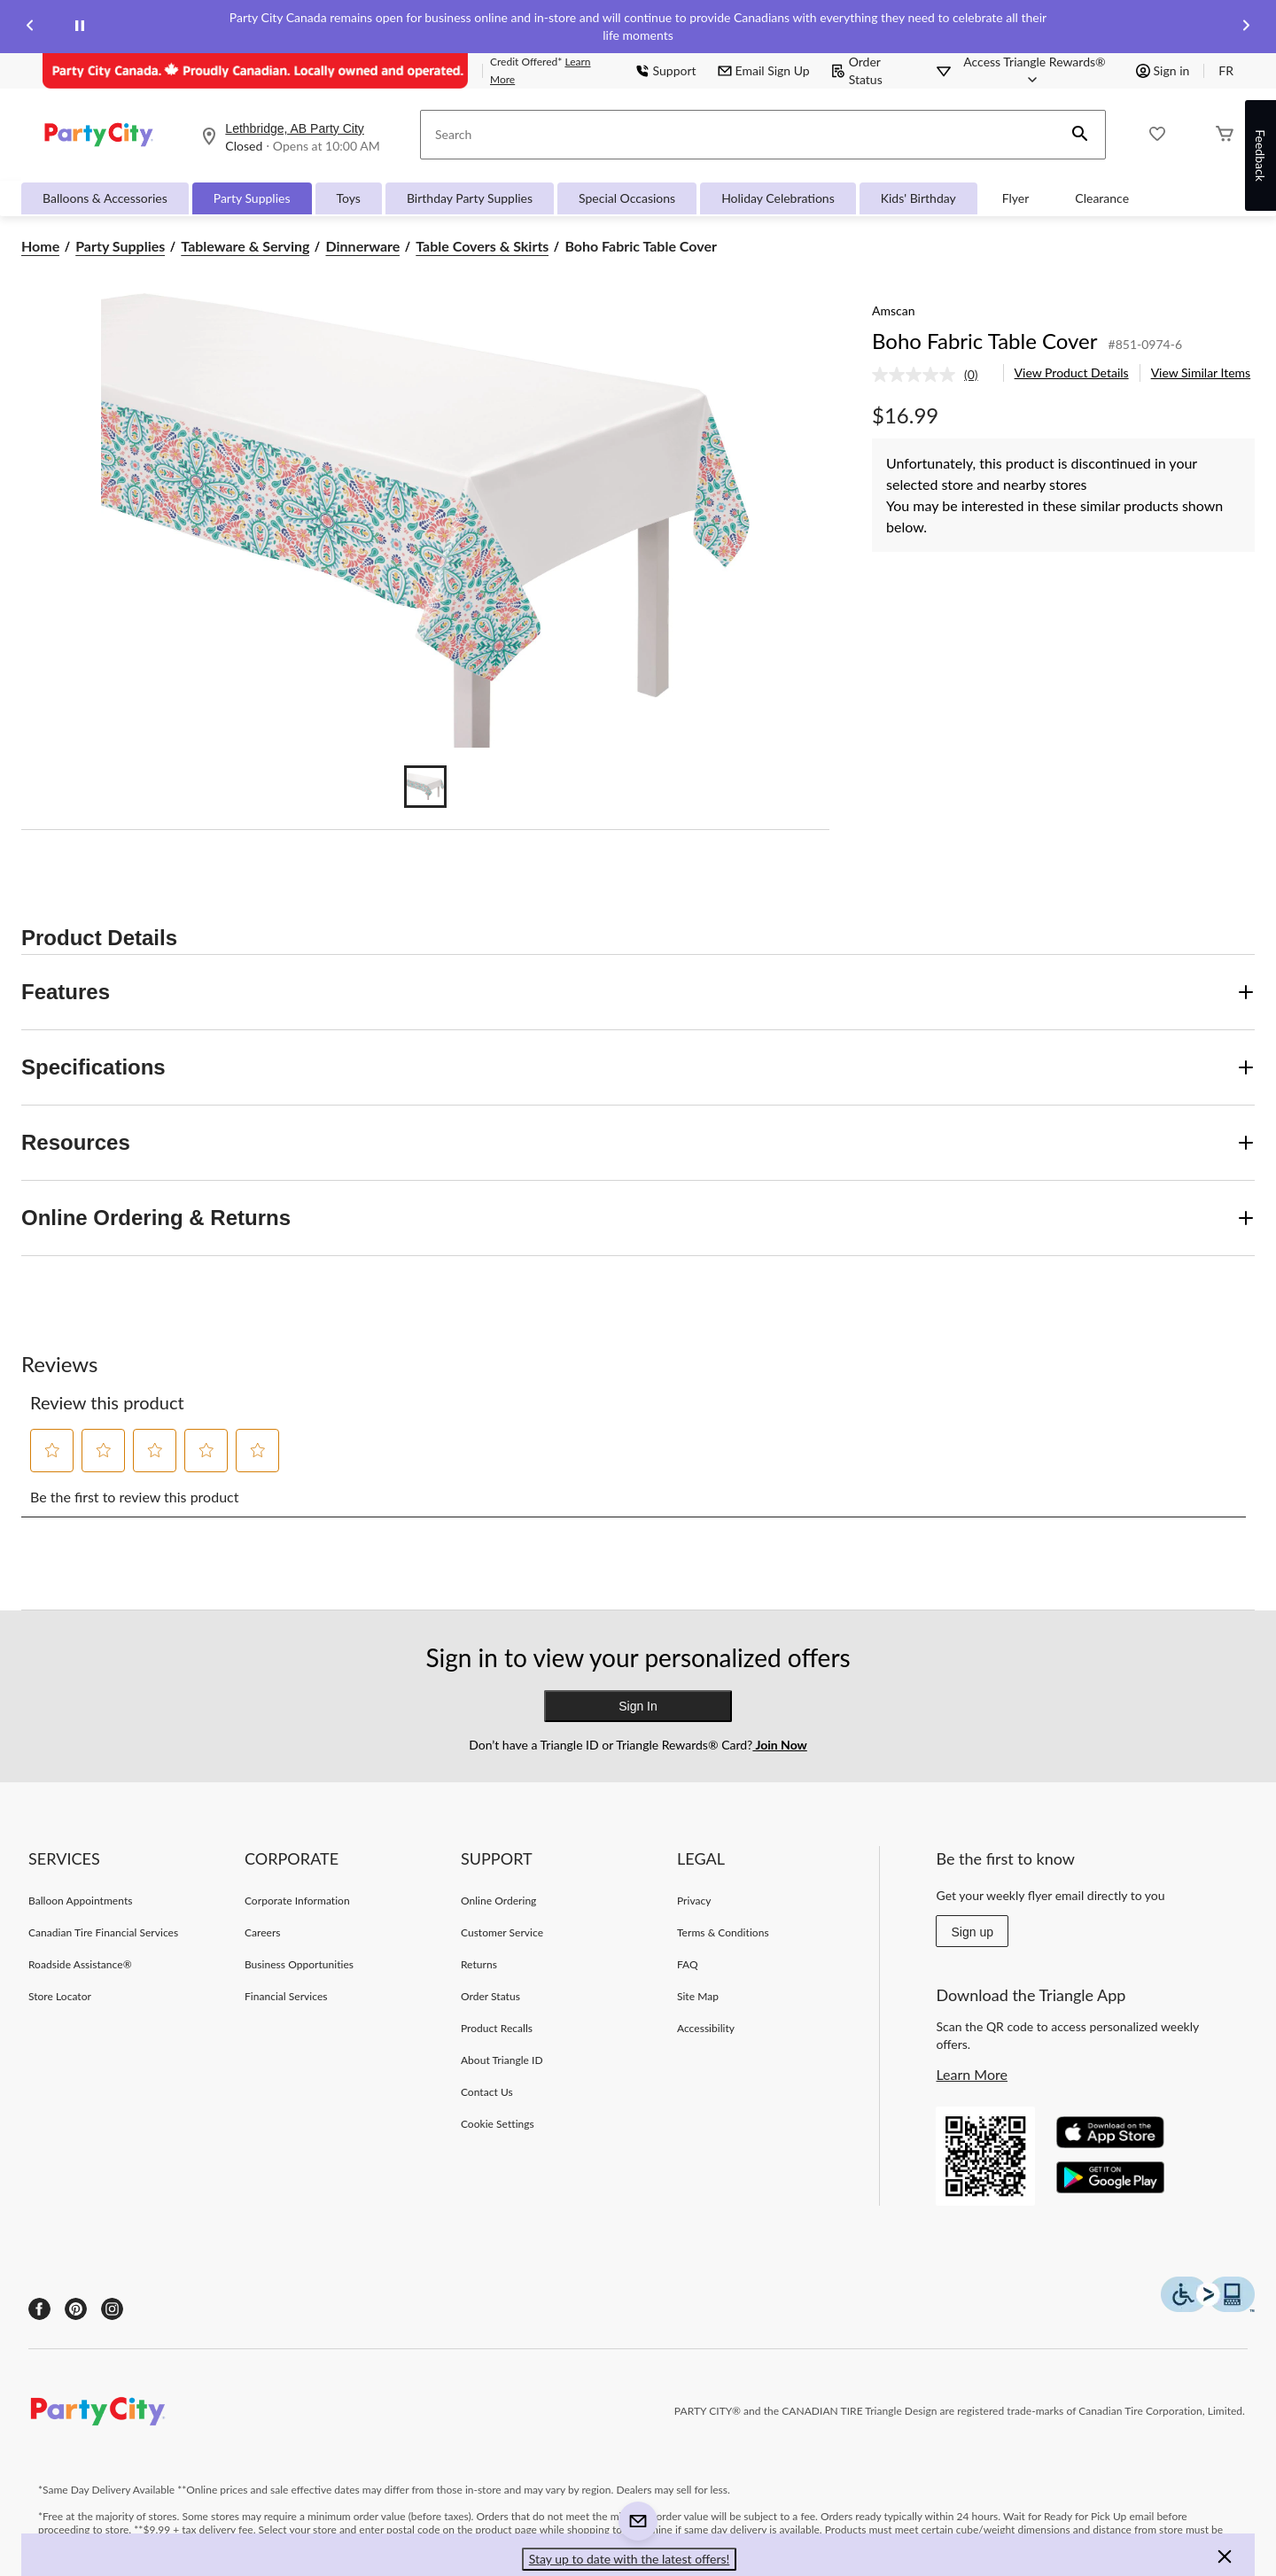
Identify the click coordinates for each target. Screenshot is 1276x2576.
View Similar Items (1201, 372)
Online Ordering (498, 1900)
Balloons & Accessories (105, 198)
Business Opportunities (299, 1964)
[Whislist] (1157, 135)
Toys (349, 198)
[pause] (80, 26)
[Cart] (1224, 135)
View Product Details (1072, 372)
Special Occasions (627, 198)
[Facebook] (39, 2309)
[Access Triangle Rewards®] (1034, 71)
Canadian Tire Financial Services (103, 1932)
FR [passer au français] (1225, 70)
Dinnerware (362, 245)
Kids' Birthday (918, 198)
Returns (479, 1964)
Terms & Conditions (723, 1932)
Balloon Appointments (80, 1900)
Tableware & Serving (245, 245)
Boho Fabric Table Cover (985, 340)
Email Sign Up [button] (764, 70)
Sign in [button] (1163, 70)
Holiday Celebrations (778, 198)
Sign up (971, 1932)
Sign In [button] (638, 1706)
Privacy (694, 1900)
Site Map (698, 1996)
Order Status (857, 70)
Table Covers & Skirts (482, 245)
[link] (932, 374)
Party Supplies (252, 198)
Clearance (1102, 198)
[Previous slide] (30, 27)
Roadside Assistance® (80, 1964)
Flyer (1016, 198)
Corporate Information (297, 1900)
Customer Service (502, 1932)
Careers (263, 1932)
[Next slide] (1246, 27)
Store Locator (59, 1996)
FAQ (687, 1964)
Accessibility (706, 2028)
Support (665, 70)
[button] (1080, 134)
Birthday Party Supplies (470, 198)
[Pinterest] (76, 2309)
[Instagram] (112, 2309)
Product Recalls (497, 2028)
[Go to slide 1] (425, 786)
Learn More (972, 2074)
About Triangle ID (502, 2060)
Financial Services (286, 1996)
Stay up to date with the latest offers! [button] (629, 2558)
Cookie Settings (497, 2123)
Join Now (779, 1744)
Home (40, 245)
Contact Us (487, 2092)
